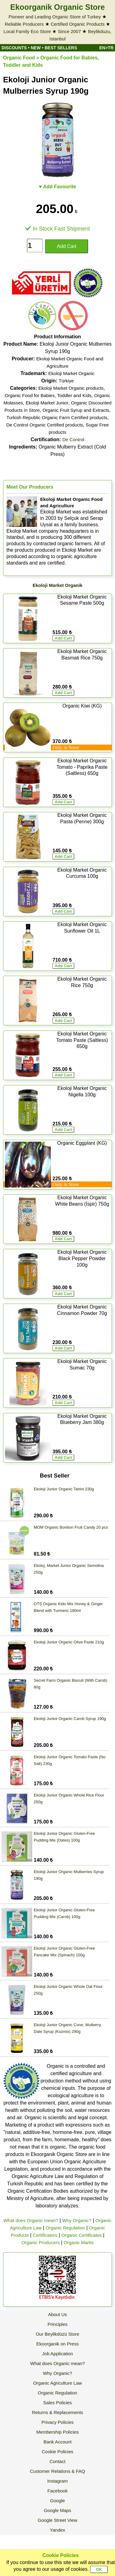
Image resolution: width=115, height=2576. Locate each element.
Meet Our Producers (29, 487)
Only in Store (65, 747)
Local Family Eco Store (27, 31)
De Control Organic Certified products (44, 424)
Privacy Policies (57, 2422)
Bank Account (58, 2441)
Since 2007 (69, 31)
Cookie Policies (57, 2451)
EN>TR (106, 47)
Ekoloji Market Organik (57, 585)
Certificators (45, 2235)
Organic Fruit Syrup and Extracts (75, 410)
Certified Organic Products (78, 24)
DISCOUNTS (14, 47)
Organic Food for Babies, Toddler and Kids (48, 395)
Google (57, 2500)
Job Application (57, 2353)
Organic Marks (79, 2242)
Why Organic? (76, 2220)
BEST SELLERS (61, 47)
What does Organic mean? (30, 2220)
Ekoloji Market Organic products (71, 388)
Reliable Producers (24, 24)
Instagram (57, 2481)
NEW (36, 47)
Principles (57, 2324)
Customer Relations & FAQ (57, 2471)
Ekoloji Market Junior (47, 402)
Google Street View (57, 2520)
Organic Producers (40, 2242)
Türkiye (66, 380)
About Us (57, 2314)
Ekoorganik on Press (57, 2343)
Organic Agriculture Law (57, 2383)
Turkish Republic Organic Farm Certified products (56, 417)
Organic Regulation (65, 2227)
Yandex (57, 2530)
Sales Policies (57, 2402)
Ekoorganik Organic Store (57, 7)
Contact (58, 2461)
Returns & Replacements (57, 2412)
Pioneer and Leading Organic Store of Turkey (55, 16)
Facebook (58, 2490)
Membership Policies (57, 2432)
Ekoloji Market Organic (71, 373)
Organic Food (19, 57)
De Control (73, 439)
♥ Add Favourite (57, 186)
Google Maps (57, 2510)
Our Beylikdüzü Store (57, 2334)
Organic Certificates (81, 2235)
